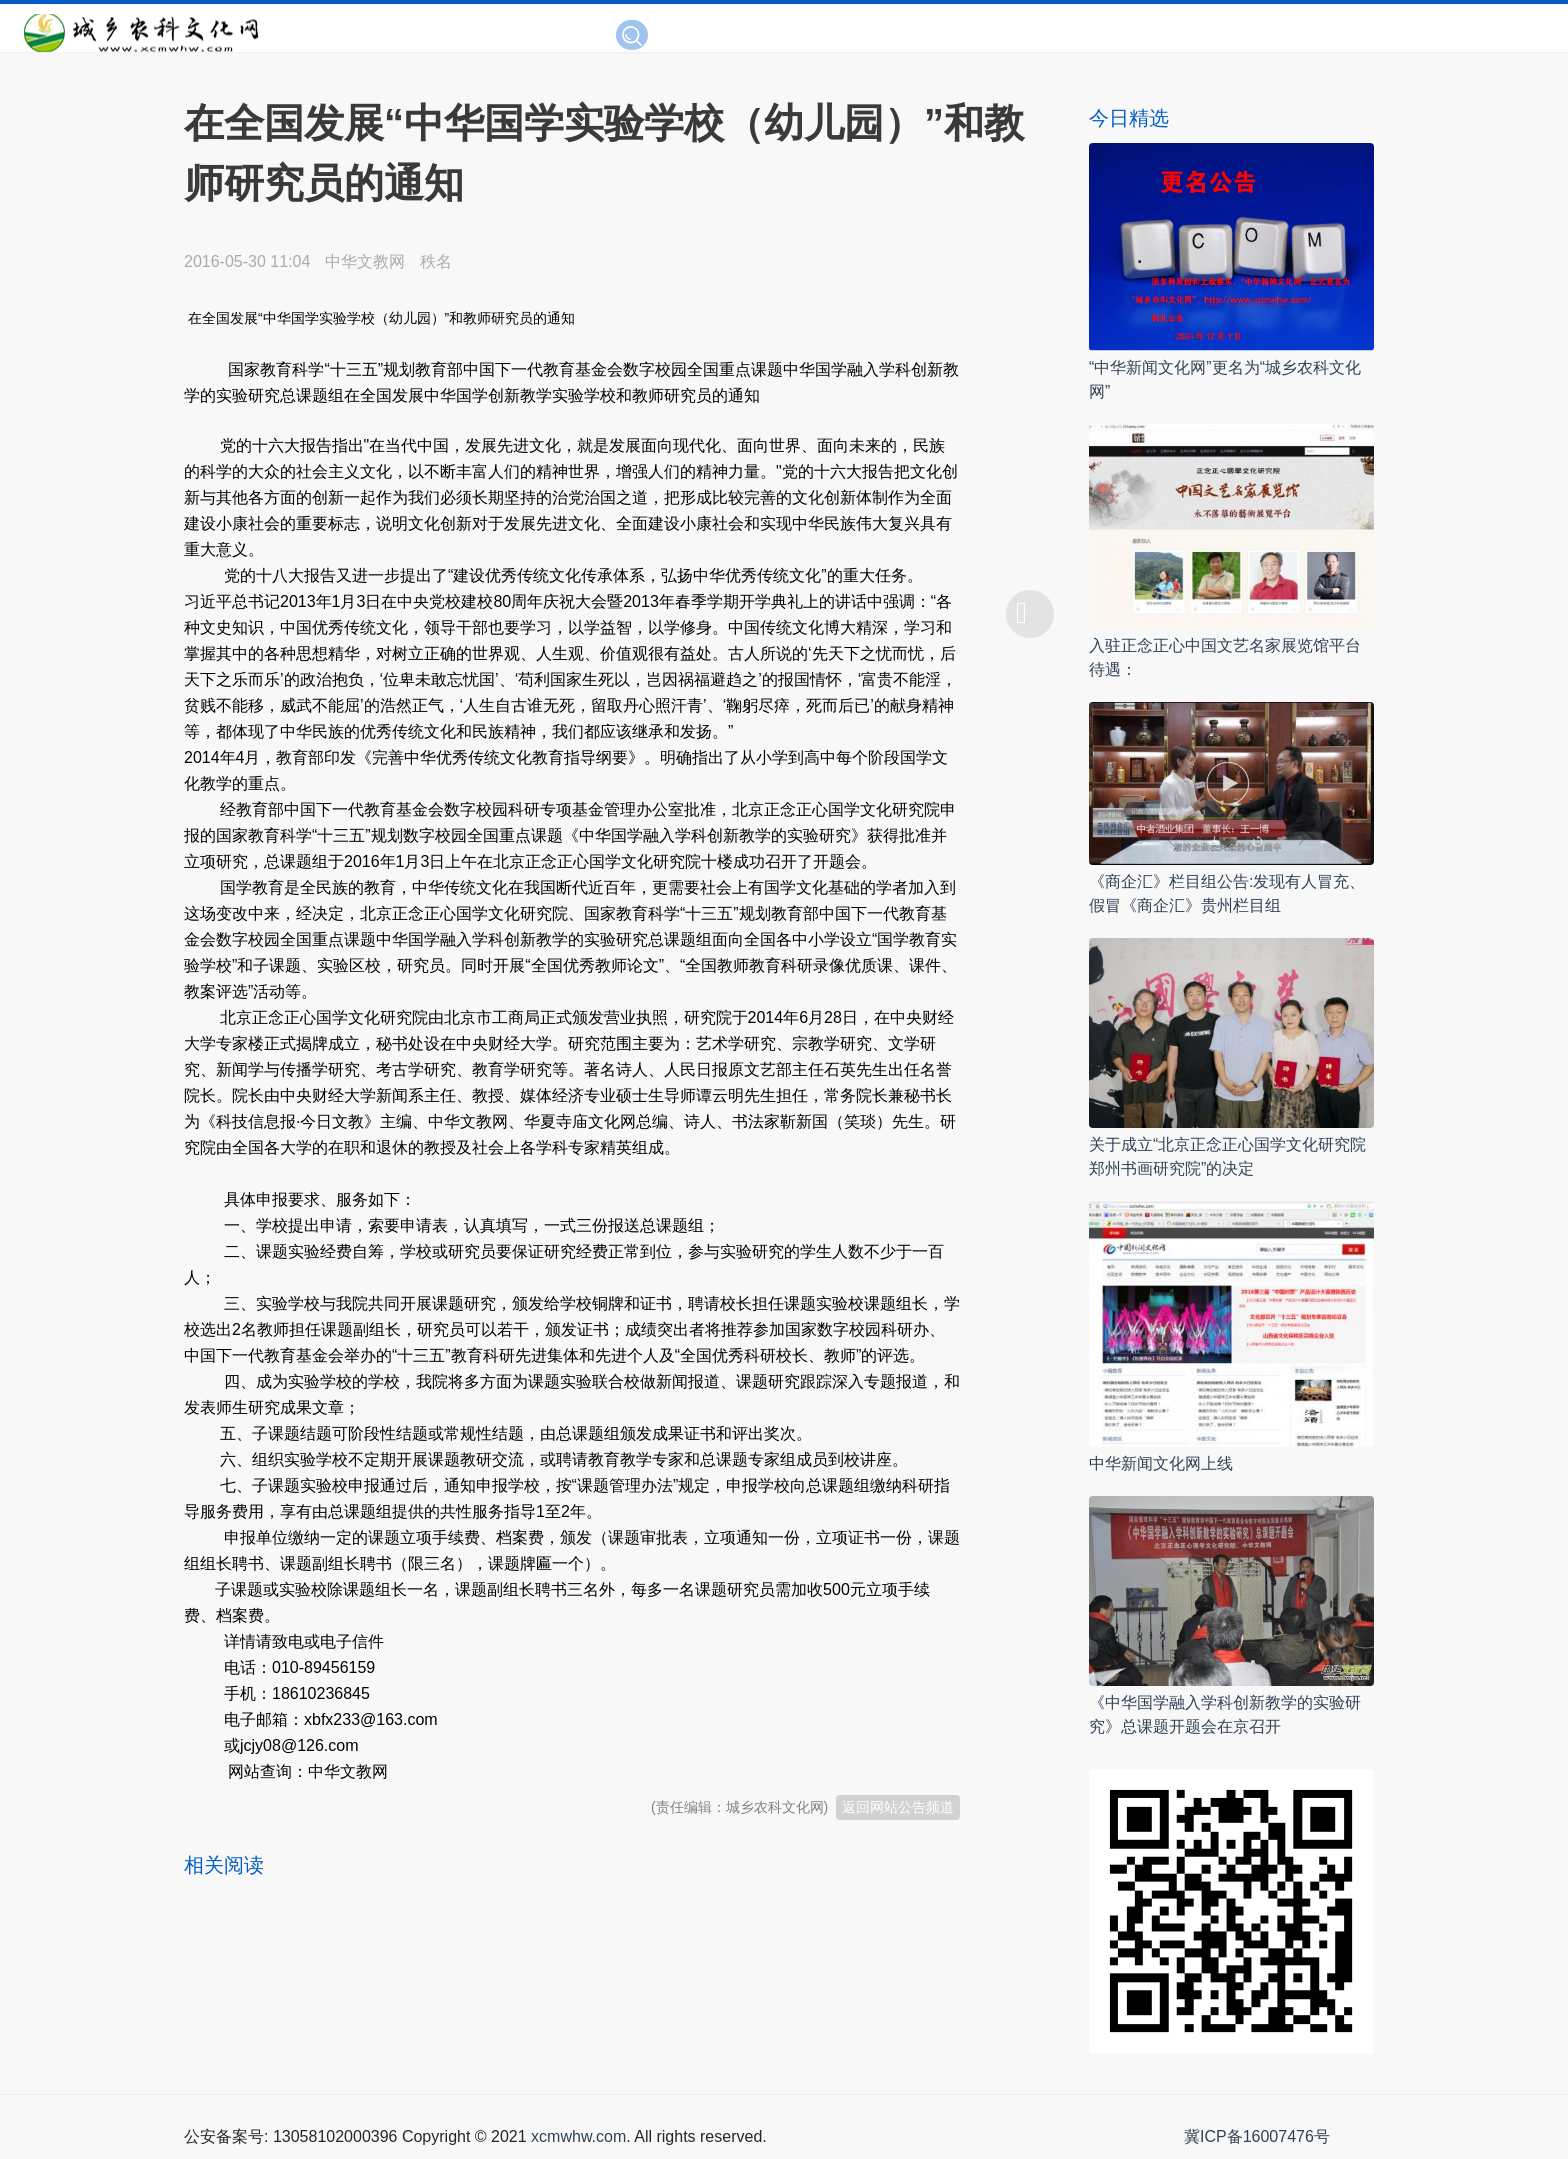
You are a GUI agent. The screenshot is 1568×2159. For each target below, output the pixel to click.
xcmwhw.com (578, 2136)
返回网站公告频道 (898, 1807)
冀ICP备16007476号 (1257, 2136)
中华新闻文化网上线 (1161, 1463)
